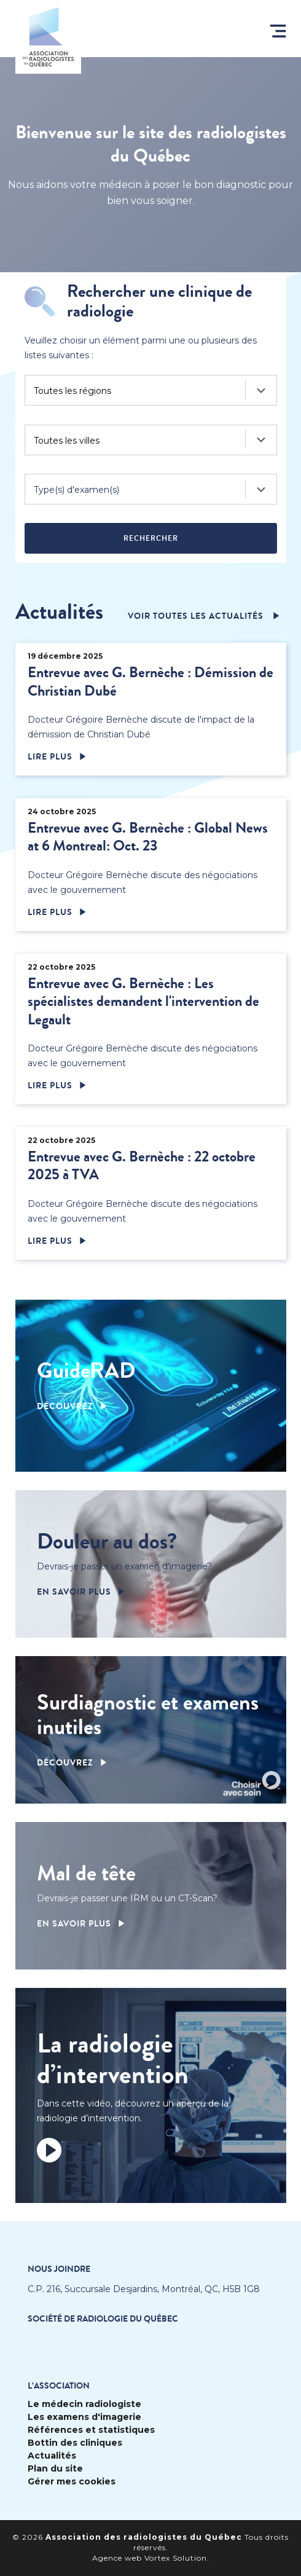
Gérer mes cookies (71, 2481)
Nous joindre (59, 2269)
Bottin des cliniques (75, 2443)
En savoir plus (74, 1592)
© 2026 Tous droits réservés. (150, 2542)
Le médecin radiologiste (84, 2404)
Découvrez (65, 1406)
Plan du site (55, 2469)
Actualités (52, 2456)
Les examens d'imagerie (84, 2417)
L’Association (59, 2385)
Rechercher (150, 538)
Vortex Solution (175, 2557)
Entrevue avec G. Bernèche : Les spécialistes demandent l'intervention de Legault (143, 1002)
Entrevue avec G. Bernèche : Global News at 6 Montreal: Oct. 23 (148, 837)
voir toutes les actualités (197, 616)
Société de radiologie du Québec (103, 2318)
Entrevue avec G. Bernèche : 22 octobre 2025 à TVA (142, 1165)
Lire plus (50, 756)
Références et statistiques (91, 2430)
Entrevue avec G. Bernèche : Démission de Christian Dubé (150, 681)
